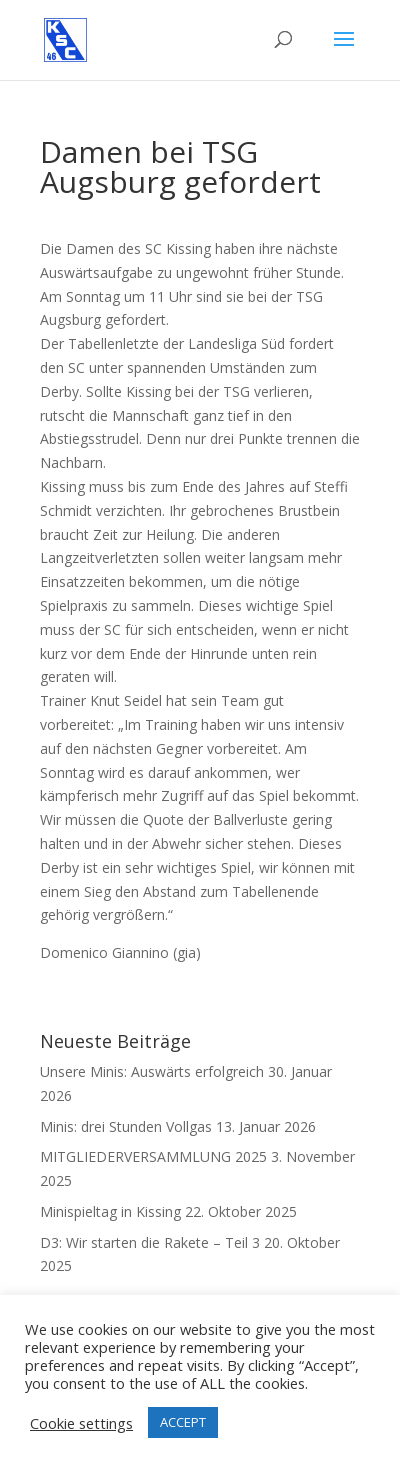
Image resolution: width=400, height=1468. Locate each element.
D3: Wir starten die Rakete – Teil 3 (150, 1242)
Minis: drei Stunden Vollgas (126, 1126)
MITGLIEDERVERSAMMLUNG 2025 (153, 1156)
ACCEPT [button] (183, 1422)
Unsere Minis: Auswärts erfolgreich (152, 1071)
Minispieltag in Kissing (110, 1211)
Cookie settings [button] (81, 1423)
